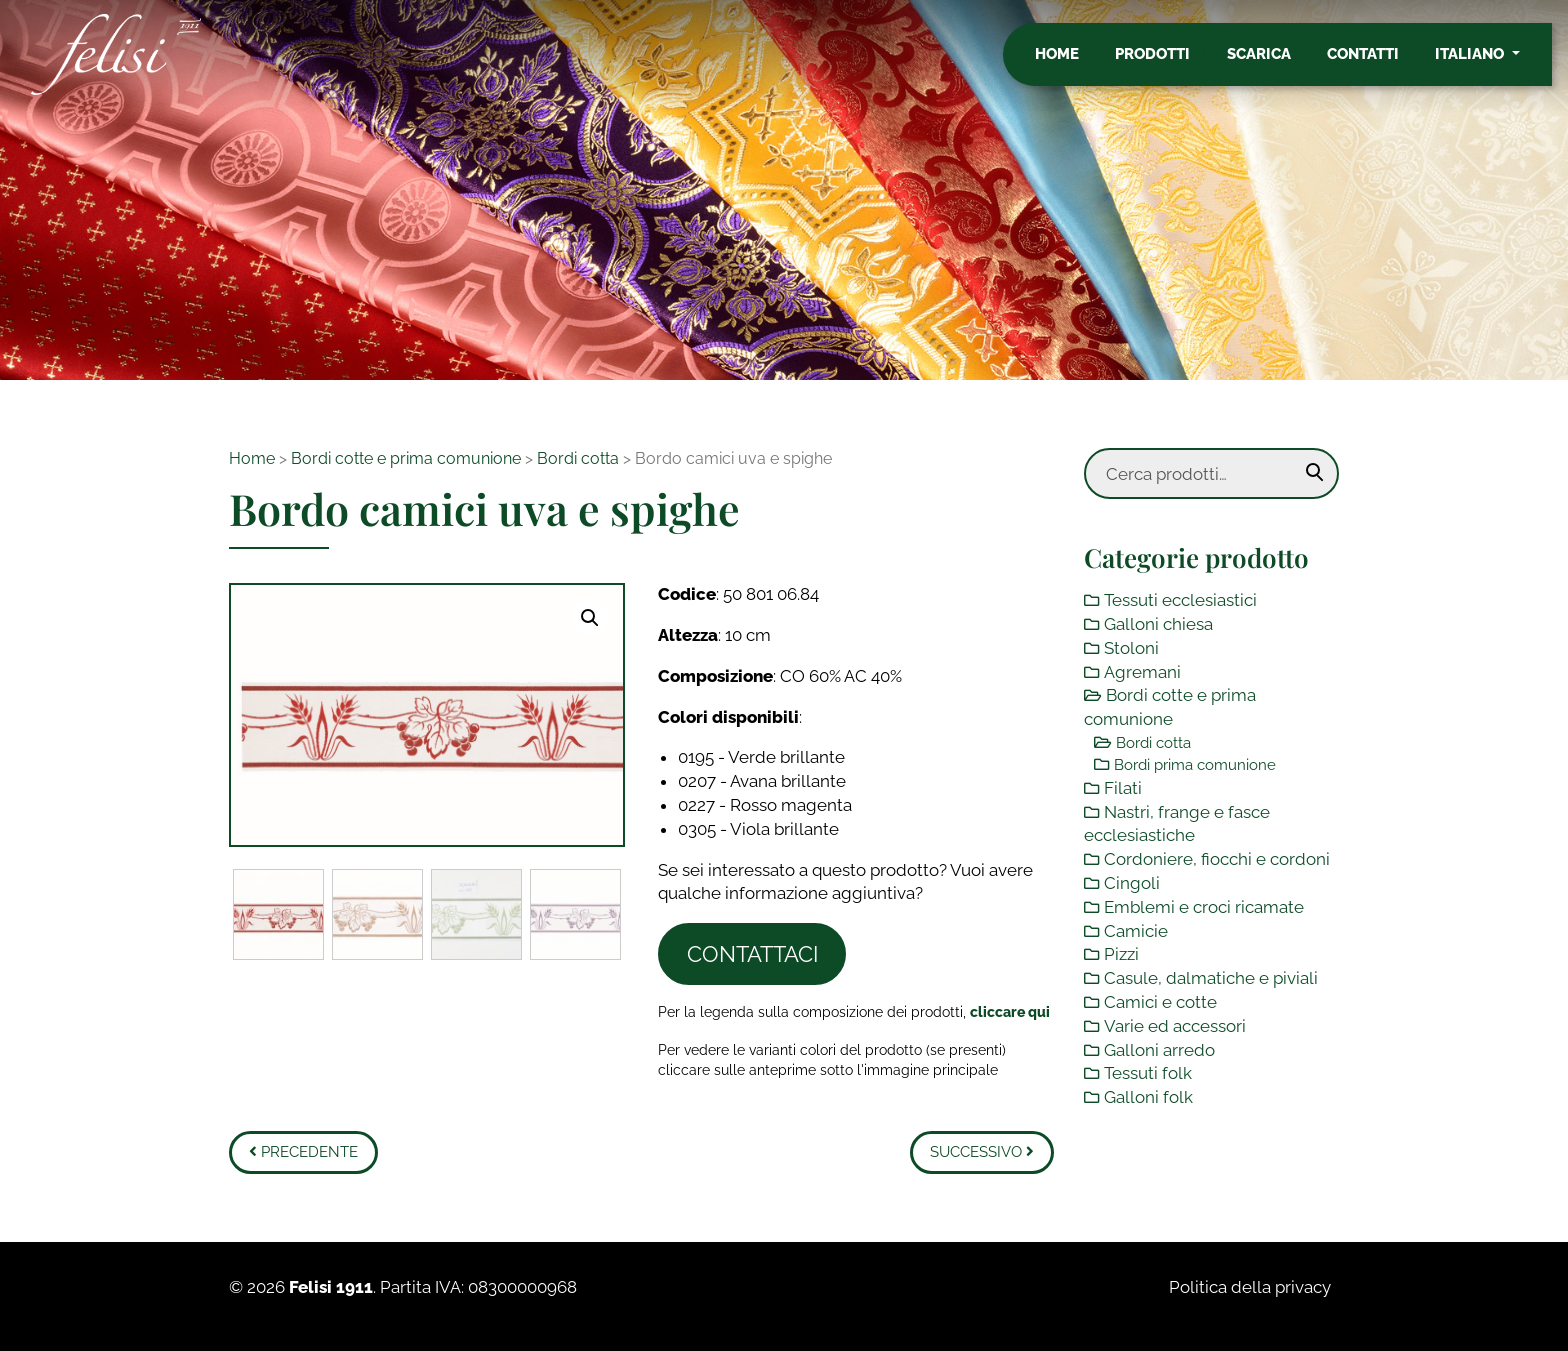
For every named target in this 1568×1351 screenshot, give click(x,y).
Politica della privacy (1250, 1287)
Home (1073, 63)
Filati (1123, 788)
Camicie (1136, 931)
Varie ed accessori (1175, 1026)
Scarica (1275, 63)
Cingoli (1132, 883)
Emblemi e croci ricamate (1204, 907)
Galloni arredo (1159, 1050)
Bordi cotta (578, 458)
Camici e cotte (1160, 1002)
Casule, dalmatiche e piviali (1211, 978)
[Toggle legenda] (1010, 1011)
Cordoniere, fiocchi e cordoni (1217, 859)
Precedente (303, 1152)
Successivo (982, 1152)
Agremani (1142, 672)
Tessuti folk (1148, 1073)
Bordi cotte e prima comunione (406, 458)
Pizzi (1121, 954)
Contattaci (752, 954)
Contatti (1379, 63)
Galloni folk (1148, 1097)
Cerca (1315, 473)
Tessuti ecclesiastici (1180, 600)
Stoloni (1131, 648)
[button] (590, 618)
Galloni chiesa (1158, 624)
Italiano (1487, 63)
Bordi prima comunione (1195, 765)
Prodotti (1169, 63)
